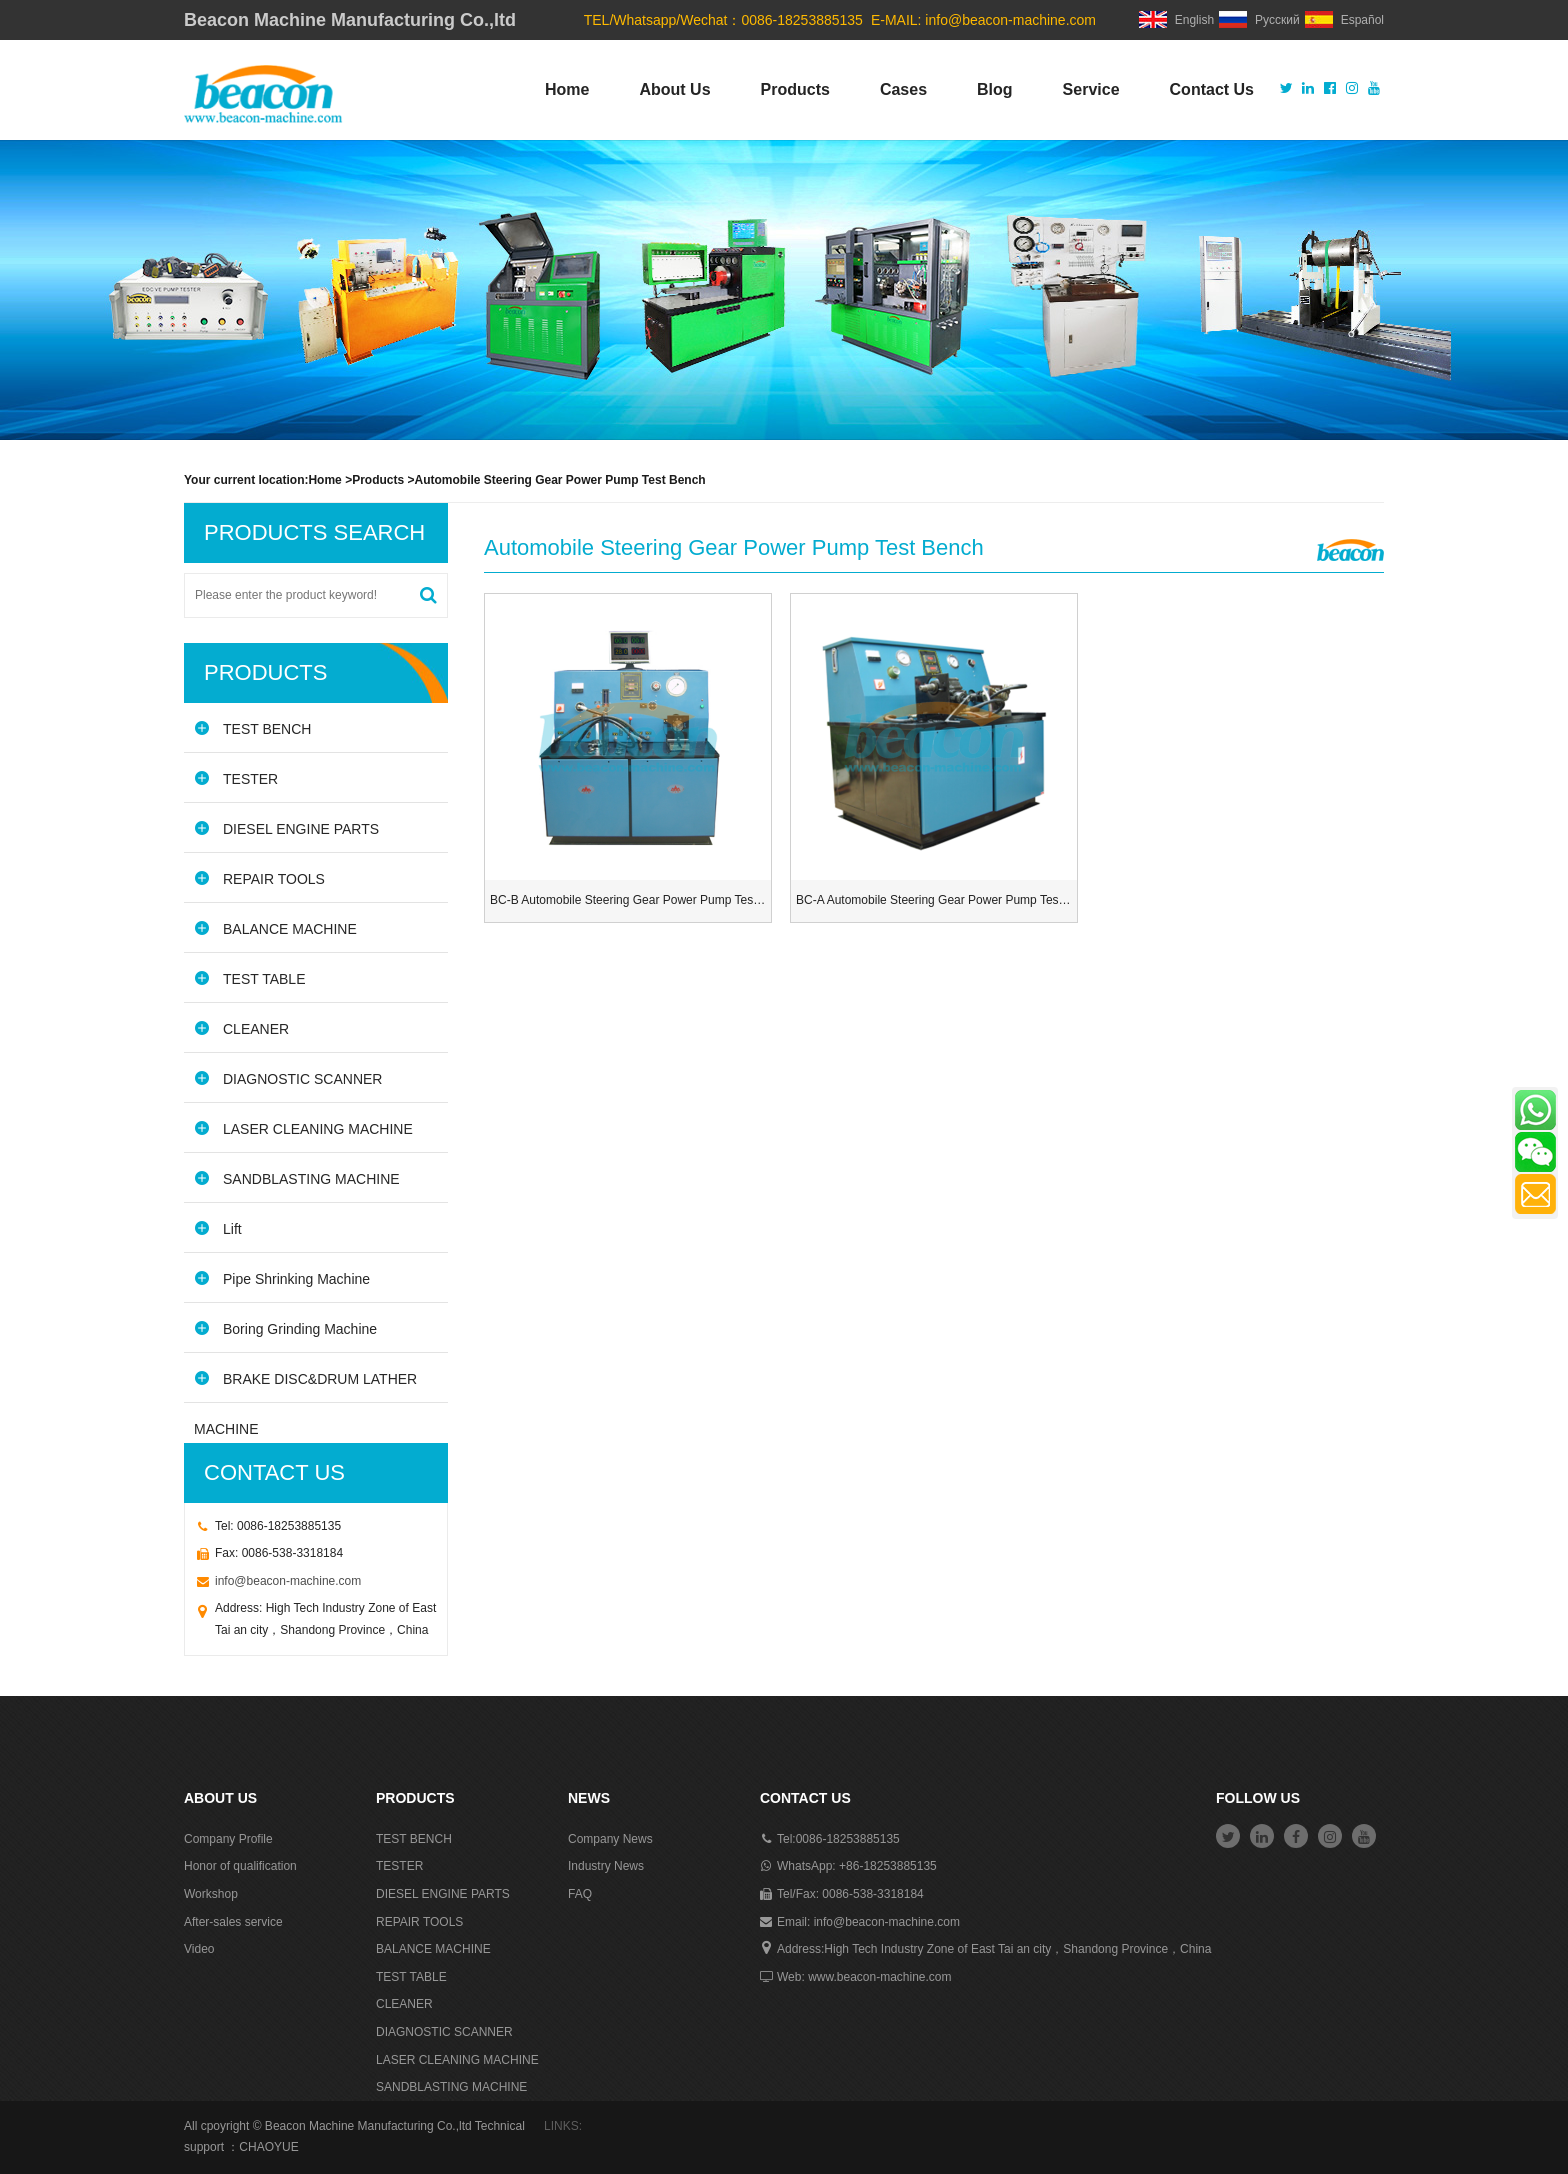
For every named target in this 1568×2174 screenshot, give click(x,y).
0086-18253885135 (848, 1839)
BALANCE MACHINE (275, 928)
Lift (218, 1228)
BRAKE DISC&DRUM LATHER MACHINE (305, 1386)
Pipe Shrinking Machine (282, 1278)
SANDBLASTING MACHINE (297, 1178)
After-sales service (233, 1922)
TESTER (236, 778)
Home (567, 89)
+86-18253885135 (888, 1866)
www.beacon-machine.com (879, 1977)
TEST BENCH (252, 728)
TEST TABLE (249, 978)
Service (1091, 89)
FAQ (580, 1894)
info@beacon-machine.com (1010, 20)
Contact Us (1212, 89)
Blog (995, 89)
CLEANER (241, 1028)
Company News (610, 1839)
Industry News (606, 1866)
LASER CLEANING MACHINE (303, 1128)
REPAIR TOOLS (259, 878)
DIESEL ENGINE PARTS (286, 828)
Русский (1259, 20)
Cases (903, 89)
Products (795, 89)
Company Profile (228, 1839)
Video (199, 1949)
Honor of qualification (240, 1866)
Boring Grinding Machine (285, 1328)
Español (1344, 20)
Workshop (211, 1894)
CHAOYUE (268, 2147)
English (1176, 20)
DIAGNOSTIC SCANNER (288, 1078)
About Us (674, 89)
